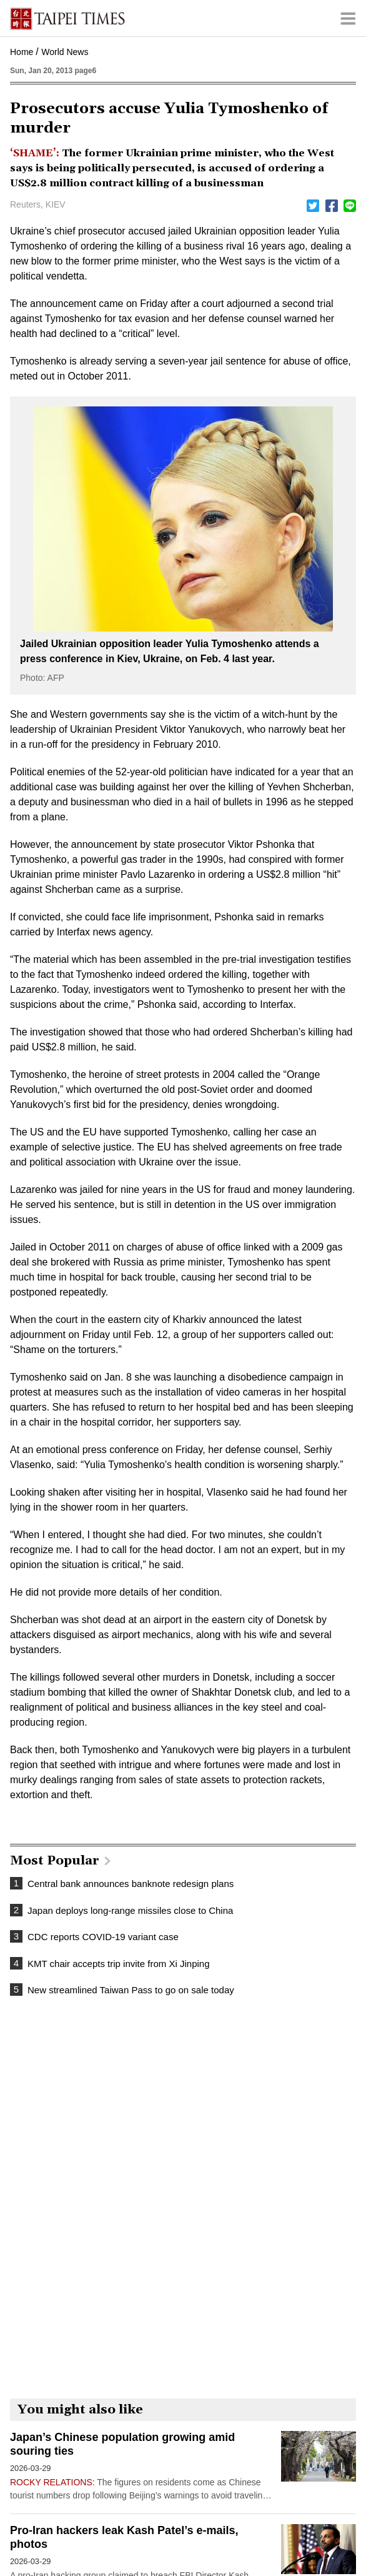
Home (21, 52)
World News (64, 52)
